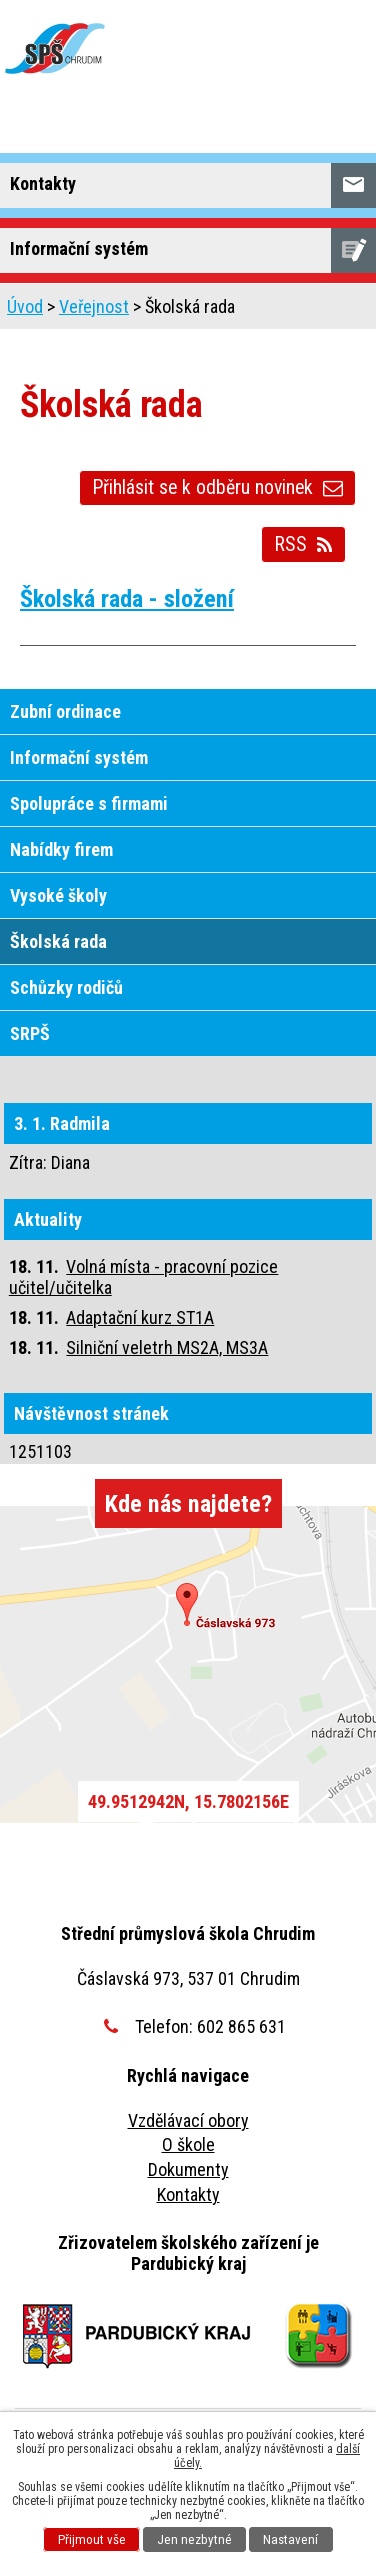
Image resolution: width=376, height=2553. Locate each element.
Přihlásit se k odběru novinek (217, 487)
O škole (188, 2144)
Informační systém (79, 757)
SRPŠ (30, 1033)
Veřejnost (94, 306)
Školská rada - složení (127, 598)
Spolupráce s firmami (89, 803)
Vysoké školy (58, 895)
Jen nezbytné (194, 2539)
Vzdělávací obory (188, 2120)
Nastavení (290, 2539)
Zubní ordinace (65, 711)
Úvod (25, 306)
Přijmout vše (92, 2539)
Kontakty (188, 2194)
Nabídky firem (61, 849)
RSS (303, 544)
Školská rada (58, 941)
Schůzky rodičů (66, 987)
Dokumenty (188, 2169)
